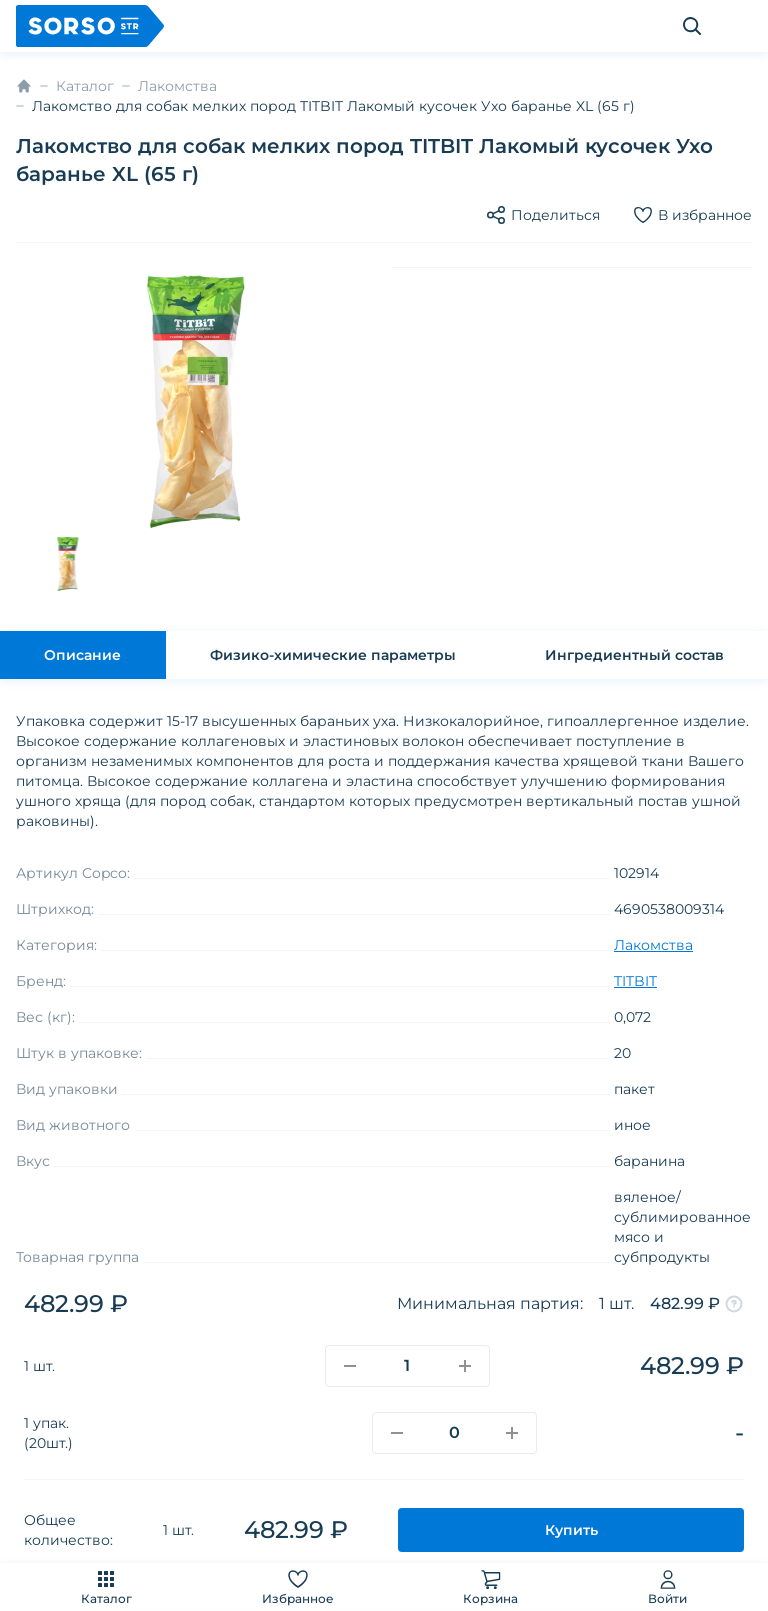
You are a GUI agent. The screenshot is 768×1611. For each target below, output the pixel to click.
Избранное (298, 1586)
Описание (82, 655)
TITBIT (635, 981)
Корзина (490, 1586)
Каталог (106, 1586)
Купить (571, 1530)
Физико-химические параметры (333, 655)
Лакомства (177, 86)
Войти (667, 1586)
